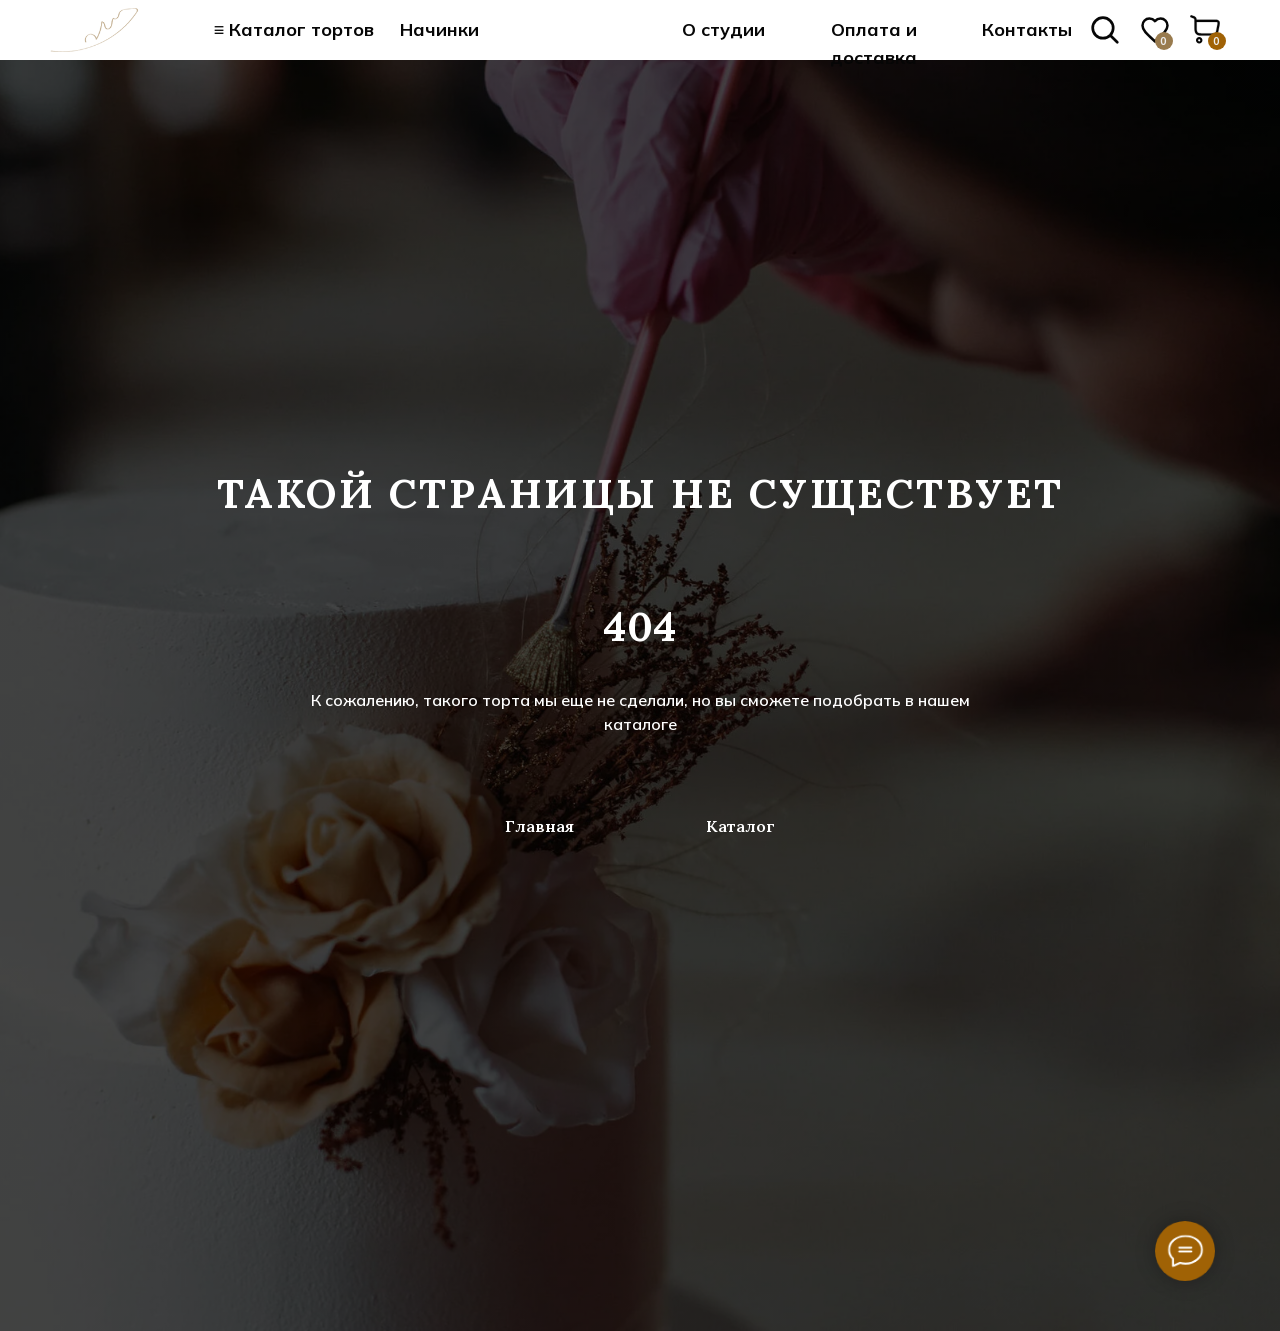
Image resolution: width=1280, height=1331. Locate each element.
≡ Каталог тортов (294, 29)
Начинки (439, 29)
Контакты (1027, 29)
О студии (723, 29)
